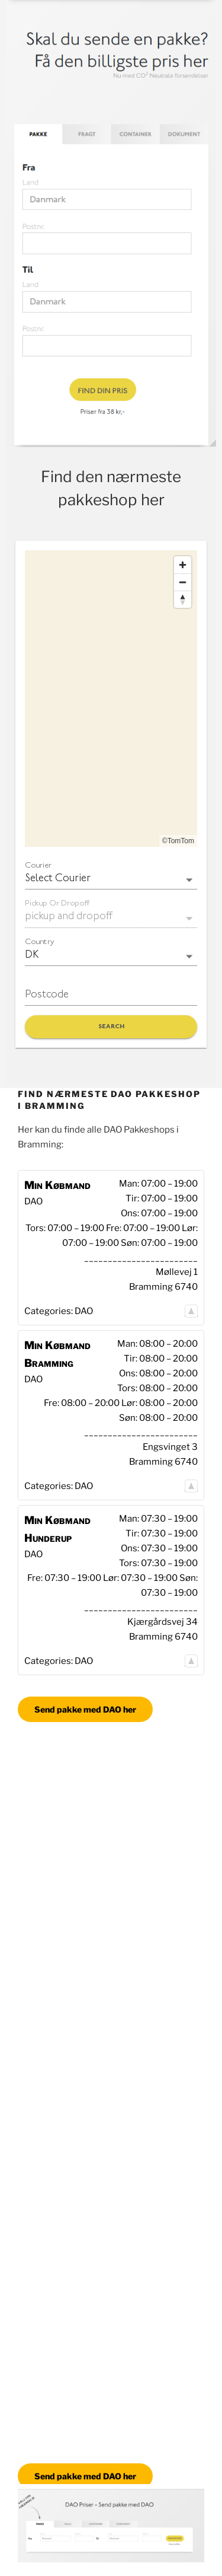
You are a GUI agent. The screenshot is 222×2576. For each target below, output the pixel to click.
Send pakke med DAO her (85, 1709)
